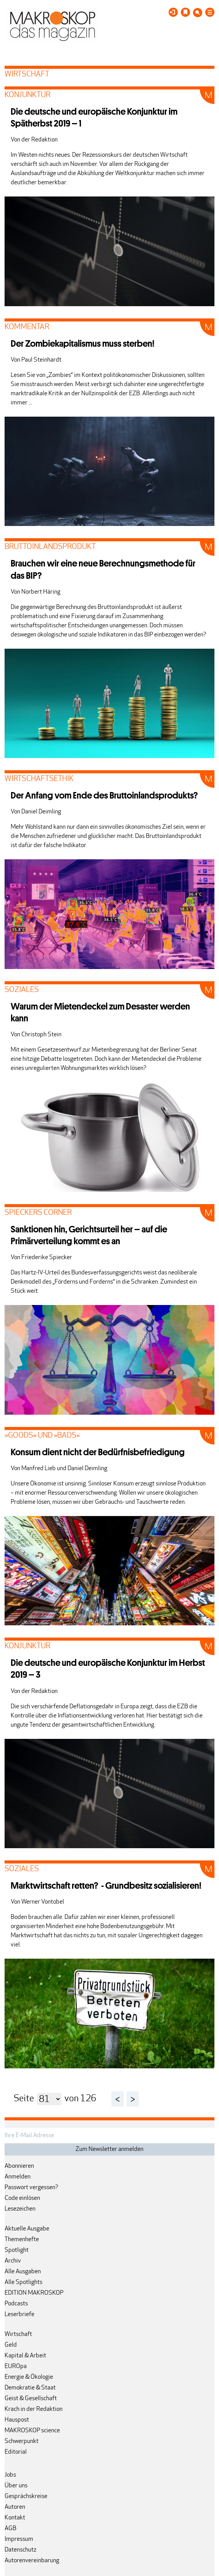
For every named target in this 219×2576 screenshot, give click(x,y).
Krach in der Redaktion (34, 2409)
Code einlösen (22, 2198)
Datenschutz (20, 2550)
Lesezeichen (20, 2209)
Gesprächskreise (26, 2496)
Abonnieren (19, 2166)
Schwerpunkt (22, 2441)
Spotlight (17, 2250)
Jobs (10, 2475)
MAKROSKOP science (32, 2431)
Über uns (16, 2486)
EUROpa (16, 2366)
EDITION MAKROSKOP (34, 2293)
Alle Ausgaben (23, 2272)
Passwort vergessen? (31, 2188)
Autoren (15, 2507)
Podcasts (16, 2304)
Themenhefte (22, 2240)
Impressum (19, 2539)
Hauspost (17, 2420)
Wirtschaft (18, 2334)
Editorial (16, 2452)
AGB (10, 2529)
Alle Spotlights (23, 2282)
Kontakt (15, 2518)
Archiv (13, 2261)
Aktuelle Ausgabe (27, 2229)
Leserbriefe (19, 2314)
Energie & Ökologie (29, 2377)
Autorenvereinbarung (32, 2561)
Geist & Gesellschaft (31, 2399)
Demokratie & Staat (30, 2388)
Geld (11, 2345)
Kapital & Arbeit (25, 2356)
